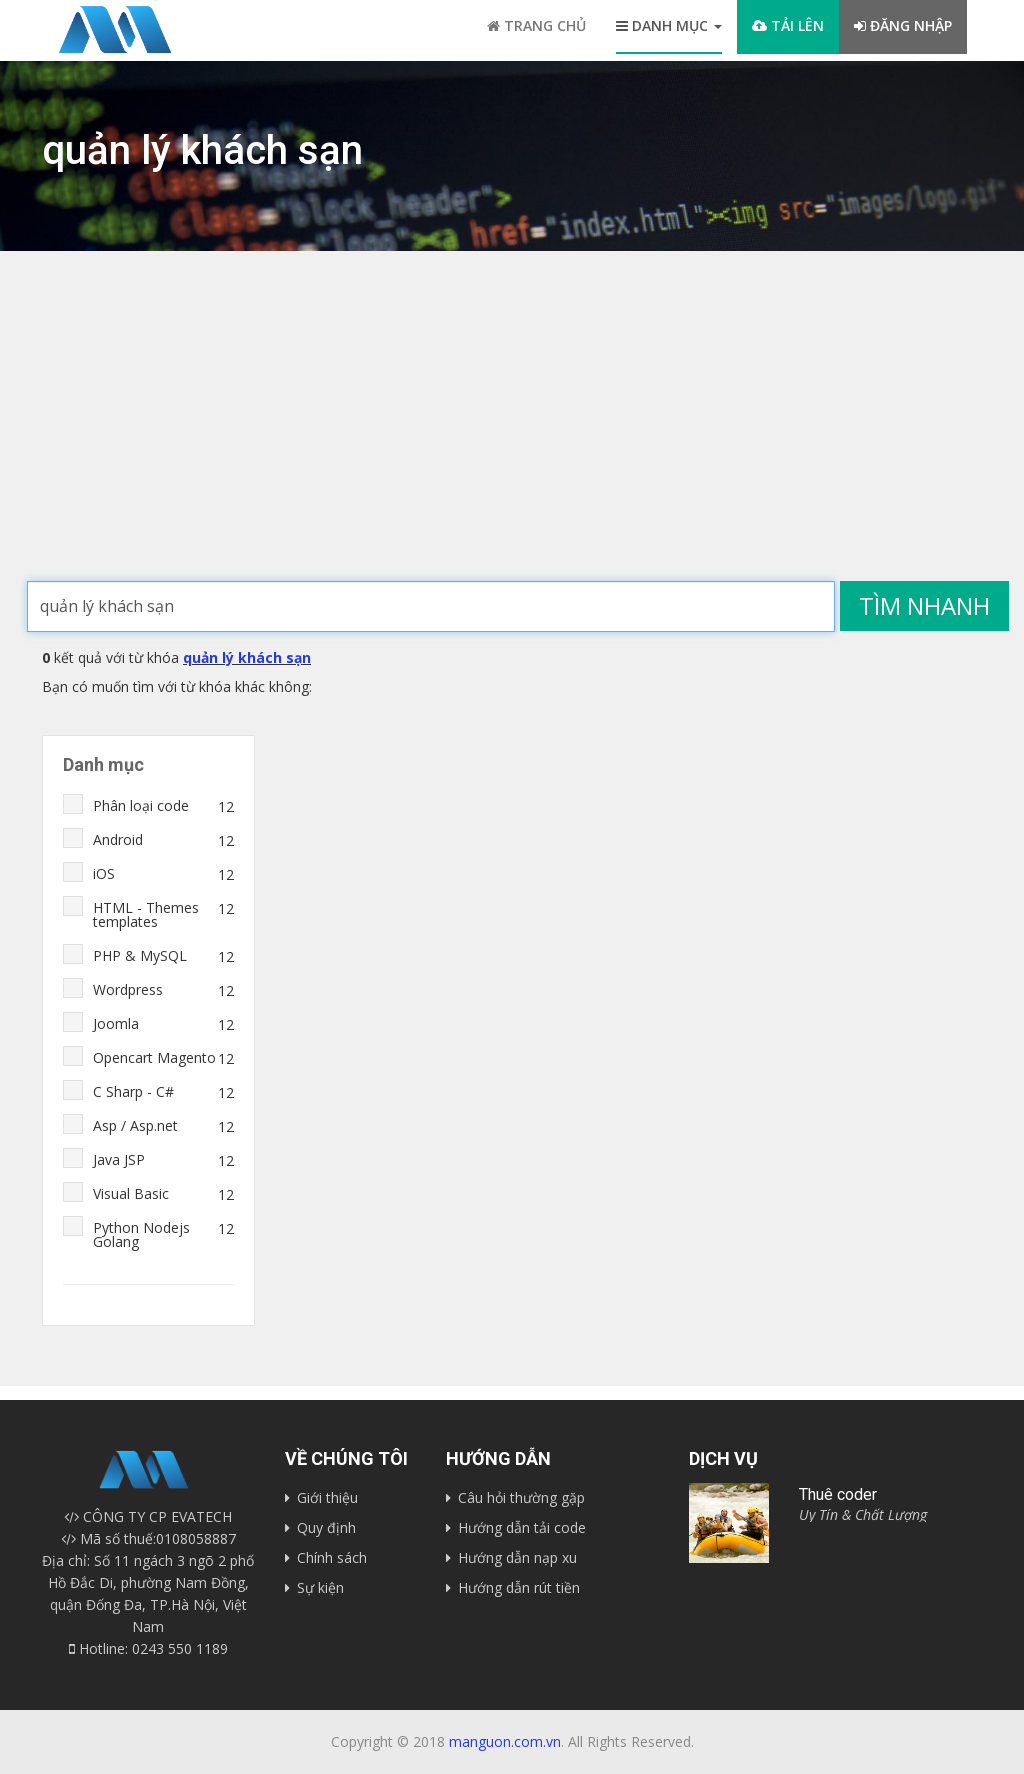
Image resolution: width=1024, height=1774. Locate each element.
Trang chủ (536, 25)
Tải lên (788, 25)
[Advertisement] (512, 431)
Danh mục (669, 25)
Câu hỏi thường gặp (521, 1497)
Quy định (326, 1527)
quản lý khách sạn (247, 657)
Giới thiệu (327, 1497)
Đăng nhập (903, 25)
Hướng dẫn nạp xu (517, 1557)
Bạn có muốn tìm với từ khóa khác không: (177, 686)
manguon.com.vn (505, 1741)
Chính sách (332, 1557)
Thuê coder (838, 1494)
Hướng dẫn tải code (522, 1527)
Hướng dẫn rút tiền (519, 1587)
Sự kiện (320, 1587)
